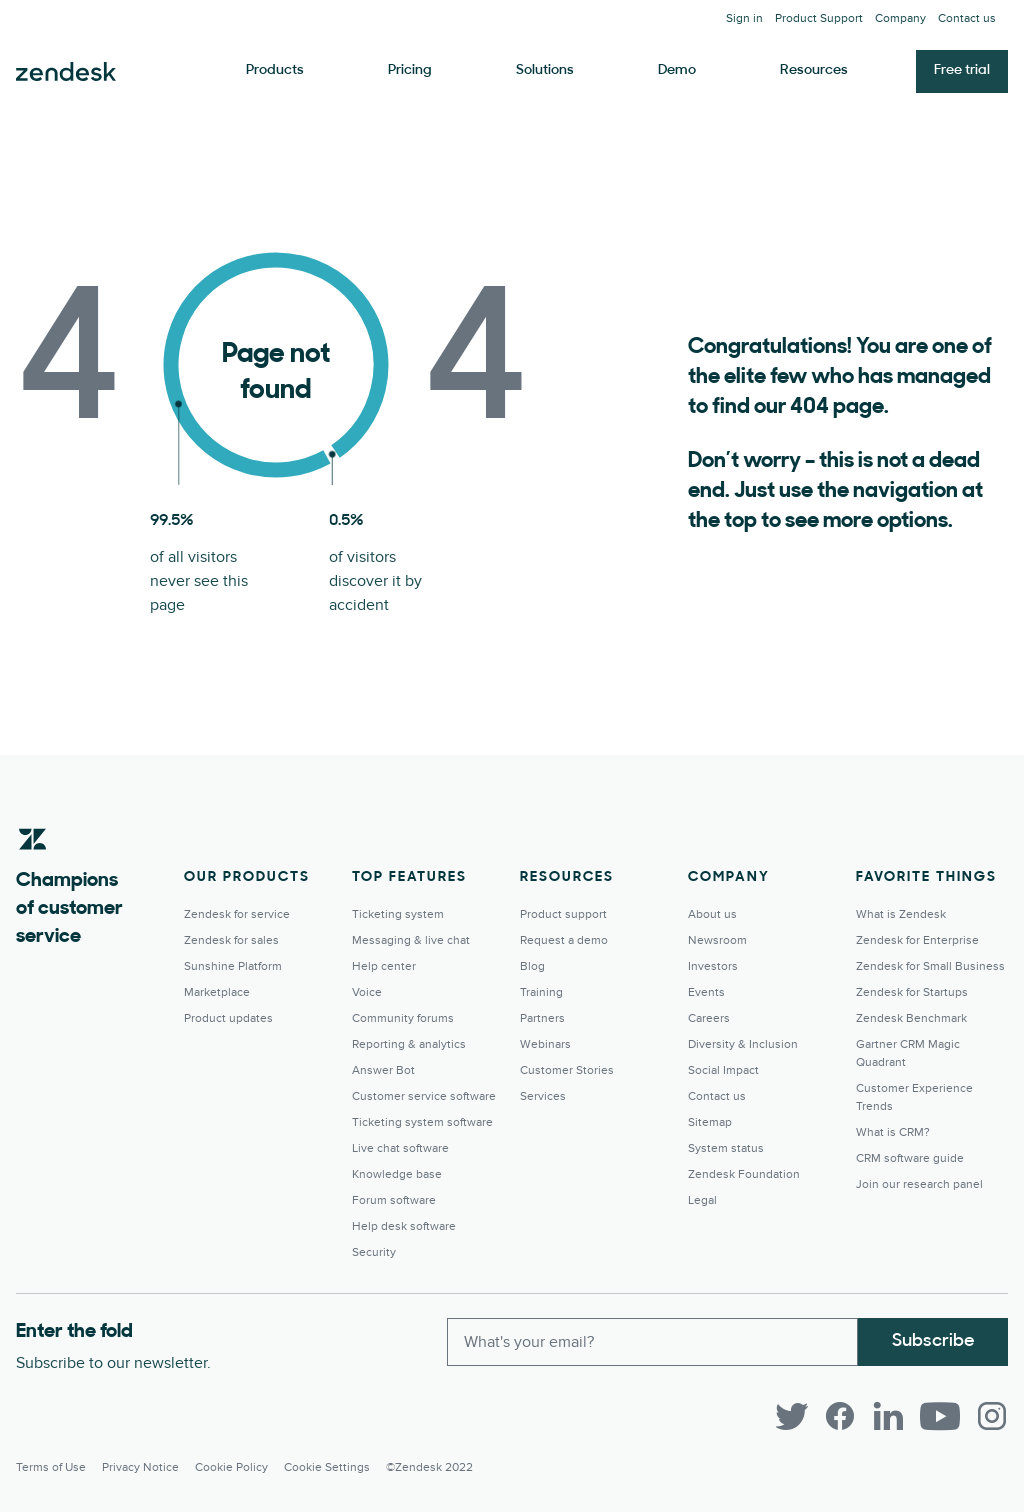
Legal (702, 1200)
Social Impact (723, 1070)
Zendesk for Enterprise (917, 940)
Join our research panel (919, 1184)
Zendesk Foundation (744, 1174)
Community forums (403, 1018)
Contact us (967, 18)
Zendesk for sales (231, 940)
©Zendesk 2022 (429, 1467)
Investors (713, 966)
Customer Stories (567, 1070)
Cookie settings (327, 1467)
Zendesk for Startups (912, 992)
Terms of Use (51, 1467)
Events (706, 992)
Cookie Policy (231, 1467)
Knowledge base (397, 1174)
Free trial (962, 70)
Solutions (545, 70)
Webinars (545, 1044)
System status (726, 1148)
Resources (814, 70)
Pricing (410, 70)
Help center (384, 966)
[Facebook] (840, 1416)
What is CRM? (893, 1132)
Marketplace (217, 992)
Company (900, 18)
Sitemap (710, 1122)
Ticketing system (398, 914)
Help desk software (404, 1226)
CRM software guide (910, 1158)
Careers (709, 1018)
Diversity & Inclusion (743, 1044)
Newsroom (717, 940)
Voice (367, 992)
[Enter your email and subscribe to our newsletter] (652, 1342)
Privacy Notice (140, 1467)
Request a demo (564, 940)
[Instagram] (992, 1416)
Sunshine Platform (233, 966)
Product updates (228, 1018)
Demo (677, 70)
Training (541, 992)
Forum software (394, 1200)
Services (543, 1096)
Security (374, 1252)
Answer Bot (383, 1070)
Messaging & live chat (411, 940)
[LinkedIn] (888, 1416)
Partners (542, 1018)
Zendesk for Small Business (930, 966)
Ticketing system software (422, 1122)
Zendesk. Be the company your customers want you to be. (66, 72)
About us (712, 914)
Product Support (819, 18)
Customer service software (424, 1096)
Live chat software (400, 1148)
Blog (532, 966)
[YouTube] (940, 1416)
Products (275, 70)
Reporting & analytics (409, 1044)
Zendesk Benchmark (911, 1018)
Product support (563, 914)
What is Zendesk (901, 914)
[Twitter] (792, 1416)
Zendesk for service (237, 914)
